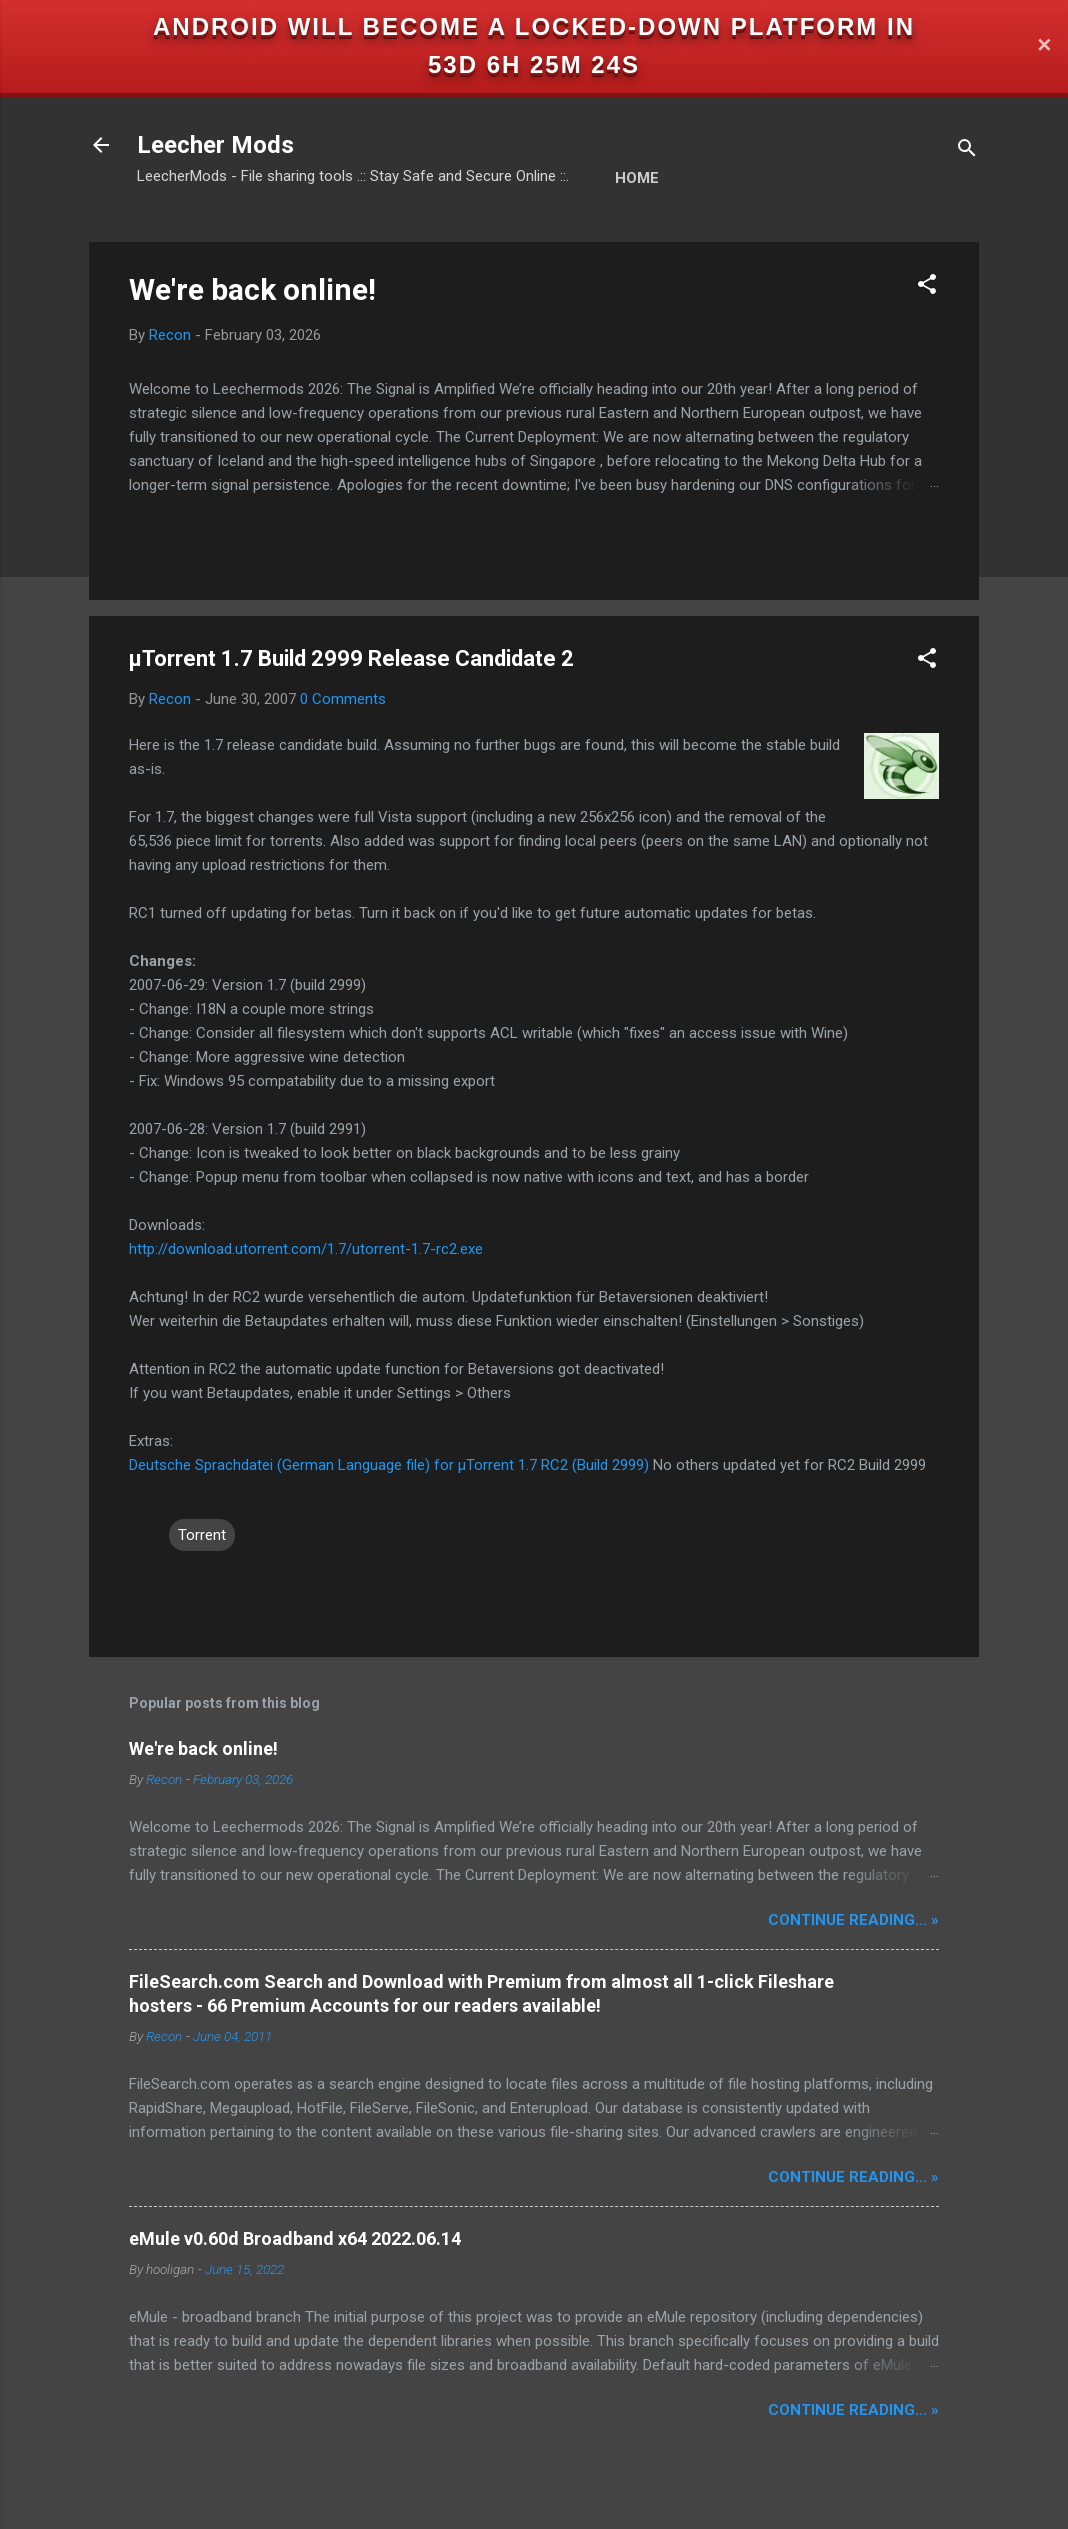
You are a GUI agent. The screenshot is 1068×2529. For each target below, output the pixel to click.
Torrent (202, 1535)
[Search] (967, 151)
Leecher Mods (215, 145)
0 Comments (343, 699)
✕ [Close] (1044, 46)
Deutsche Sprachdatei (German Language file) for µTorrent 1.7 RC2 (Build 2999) (389, 1465)
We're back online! (252, 289)
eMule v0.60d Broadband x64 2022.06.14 (295, 2238)
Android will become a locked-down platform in (534, 26)
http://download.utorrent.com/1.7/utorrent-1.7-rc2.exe (306, 1249)
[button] (927, 287)
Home (637, 178)
